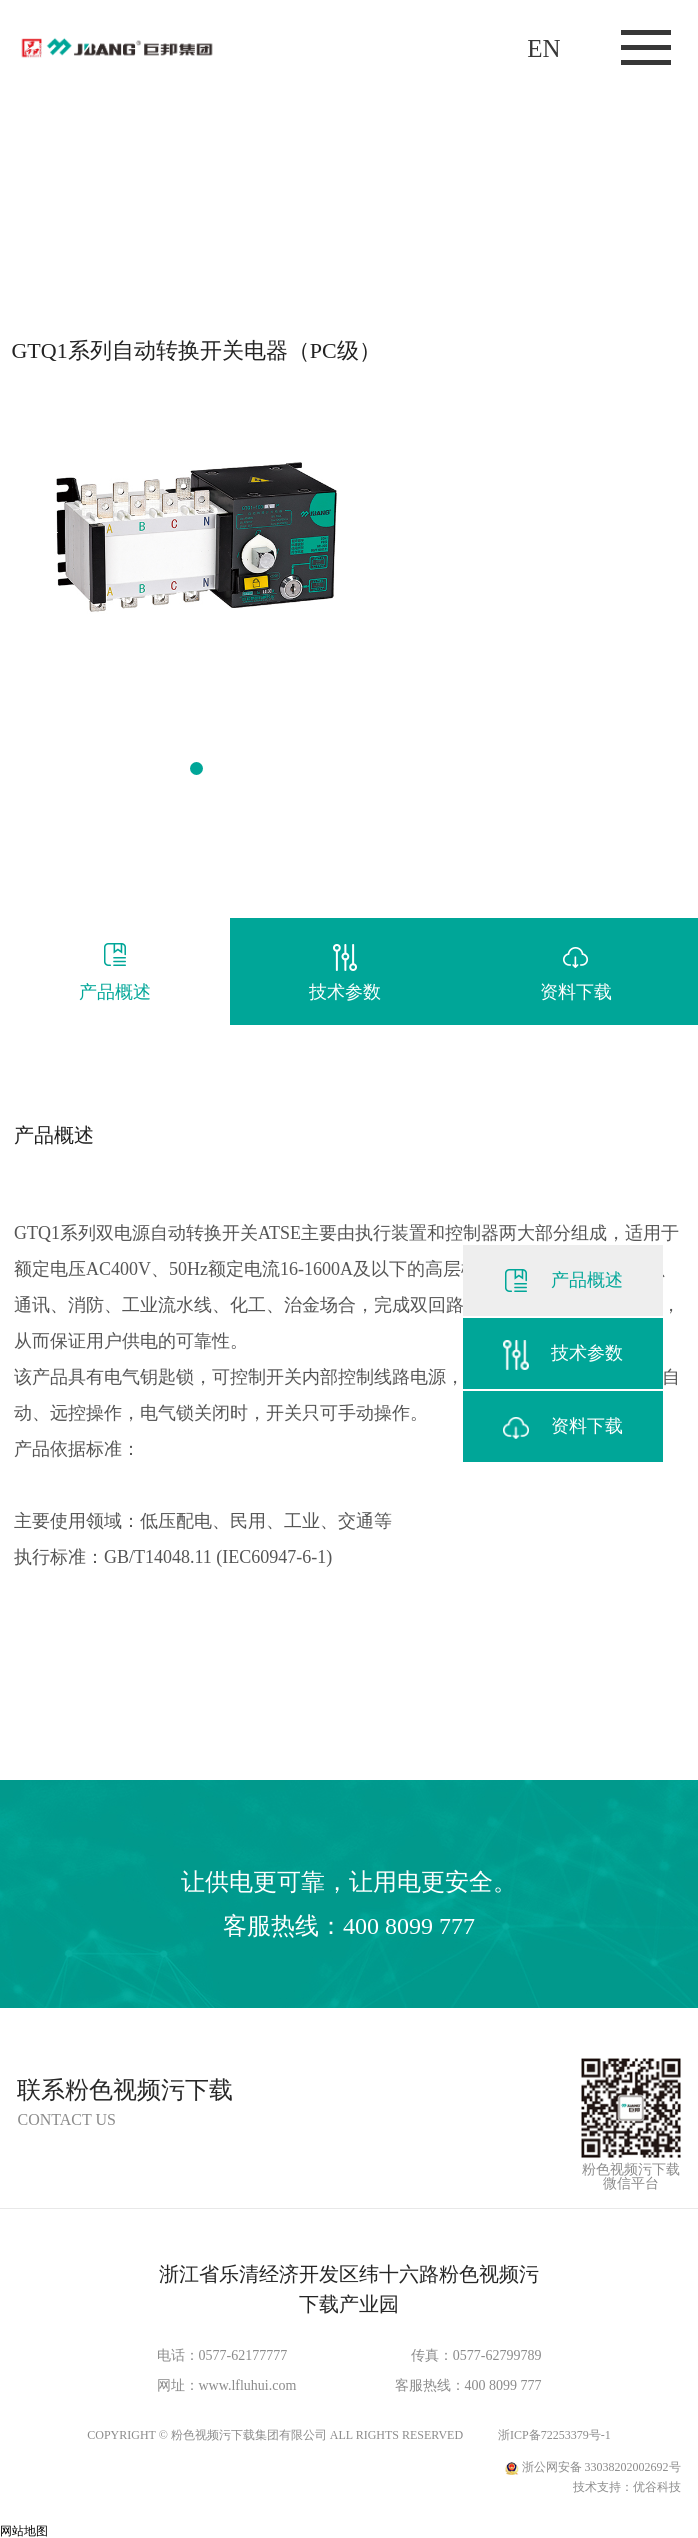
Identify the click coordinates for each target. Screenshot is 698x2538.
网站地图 (24, 2531)
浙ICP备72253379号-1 (554, 2435)
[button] (196, 768)
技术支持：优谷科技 (627, 2487)
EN (543, 48)
